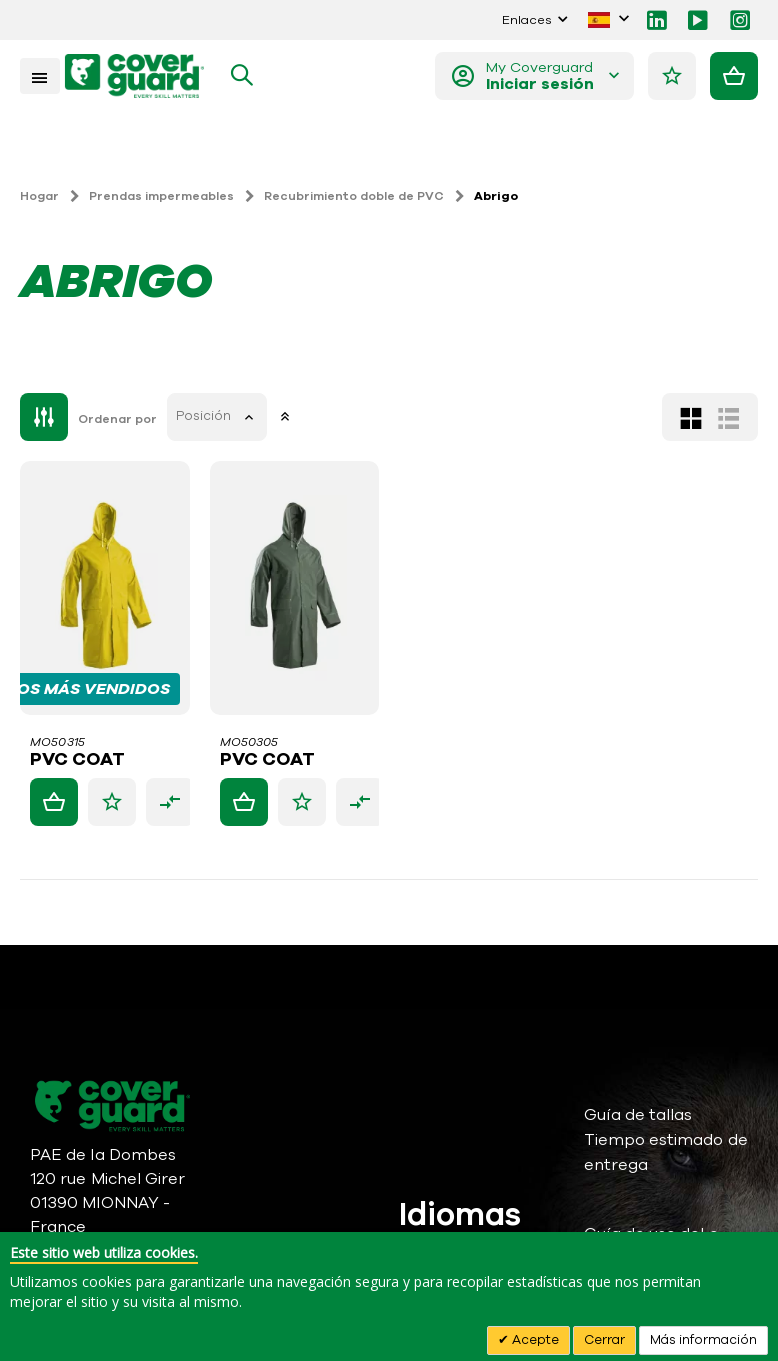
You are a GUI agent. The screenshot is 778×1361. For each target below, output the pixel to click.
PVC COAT (77, 760)
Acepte (534, 1340)
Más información (703, 1340)
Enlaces (527, 19)
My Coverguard (541, 76)
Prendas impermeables (161, 196)
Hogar (39, 196)
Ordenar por (117, 419)
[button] (112, 802)
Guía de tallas (638, 1115)
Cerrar (604, 1340)
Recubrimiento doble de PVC (354, 196)
